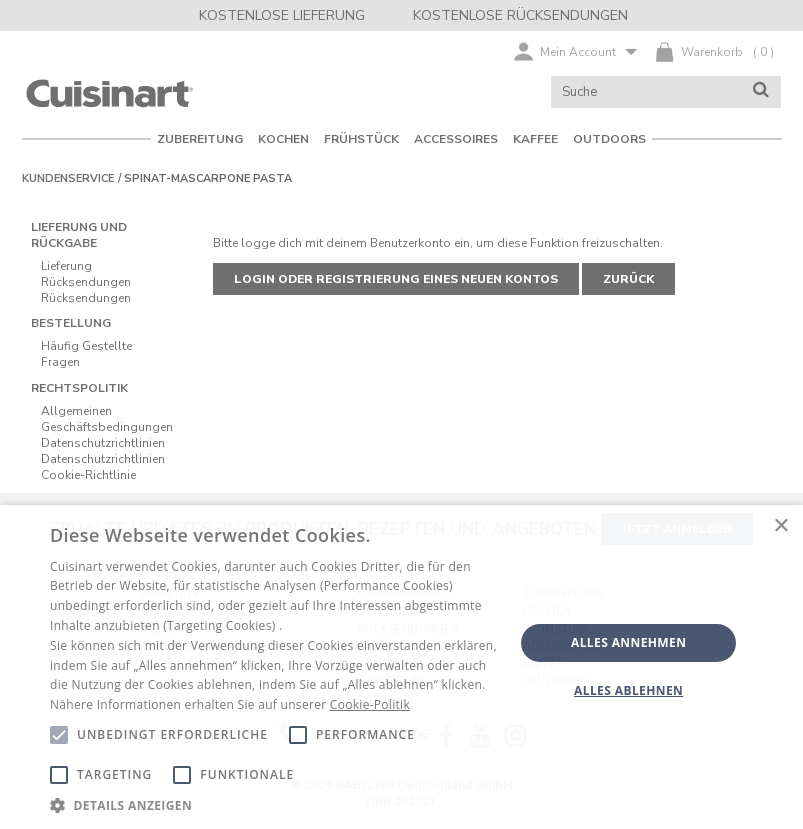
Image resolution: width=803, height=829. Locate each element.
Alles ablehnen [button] (628, 690)
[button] (275, 804)
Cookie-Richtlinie (88, 475)
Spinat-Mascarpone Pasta (208, 178)
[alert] (401, 667)
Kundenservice (68, 178)
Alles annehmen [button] (628, 642)
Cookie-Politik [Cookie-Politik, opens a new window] (370, 704)
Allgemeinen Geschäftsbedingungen (107, 419)
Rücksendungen (86, 282)
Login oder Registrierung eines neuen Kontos (396, 279)
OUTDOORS (609, 139)
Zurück (628, 279)
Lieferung (66, 266)
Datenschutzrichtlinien (103, 443)
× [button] (780, 526)
